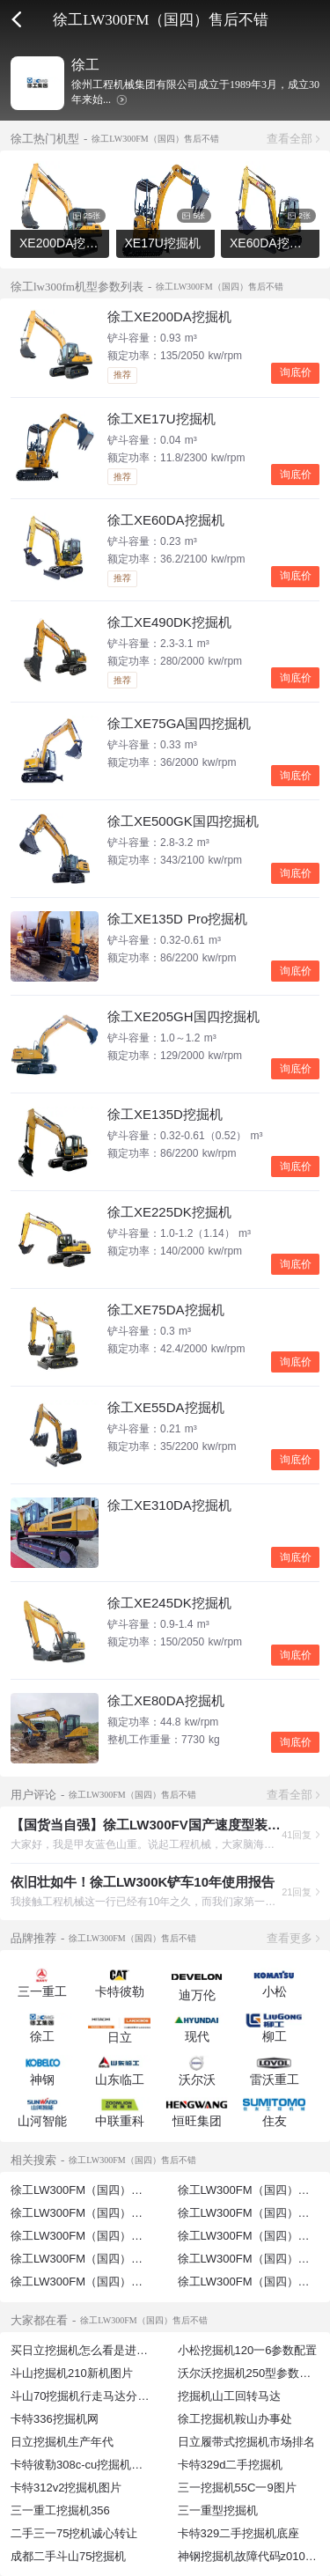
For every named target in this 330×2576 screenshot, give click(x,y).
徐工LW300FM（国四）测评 (82, 2281)
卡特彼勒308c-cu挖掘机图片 (82, 2464)
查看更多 (289, 1938)
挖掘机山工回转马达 (229, 2396)
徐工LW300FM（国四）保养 (249, 2281)
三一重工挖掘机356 (60, 2510)
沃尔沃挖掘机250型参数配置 (250, 2373)
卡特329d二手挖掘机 (230, 2464)
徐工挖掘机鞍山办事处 (235, 2418)
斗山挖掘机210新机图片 (72, 2373)
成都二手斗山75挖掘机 (68, 2556)
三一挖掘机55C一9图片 (237, 2487)
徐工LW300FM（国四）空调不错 (94, 2258)
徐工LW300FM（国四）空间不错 (94, 2235)
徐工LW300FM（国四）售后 (82, 2190)
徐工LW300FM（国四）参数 (249, 2258)
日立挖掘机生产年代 (62, 2441)
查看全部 (289, 138)
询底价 (296, 372)
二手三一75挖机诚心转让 (74, 2533)
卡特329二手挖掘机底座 (239, 2533)
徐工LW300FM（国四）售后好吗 (94, 2212)
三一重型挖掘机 (218, 2510)
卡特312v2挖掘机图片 (66, 2487)
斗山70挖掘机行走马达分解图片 (91, 2396)
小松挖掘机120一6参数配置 (248, 2350)
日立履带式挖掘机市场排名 (246, 2441)
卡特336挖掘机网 (55, 2418)
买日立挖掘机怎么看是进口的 (85, 2350)
